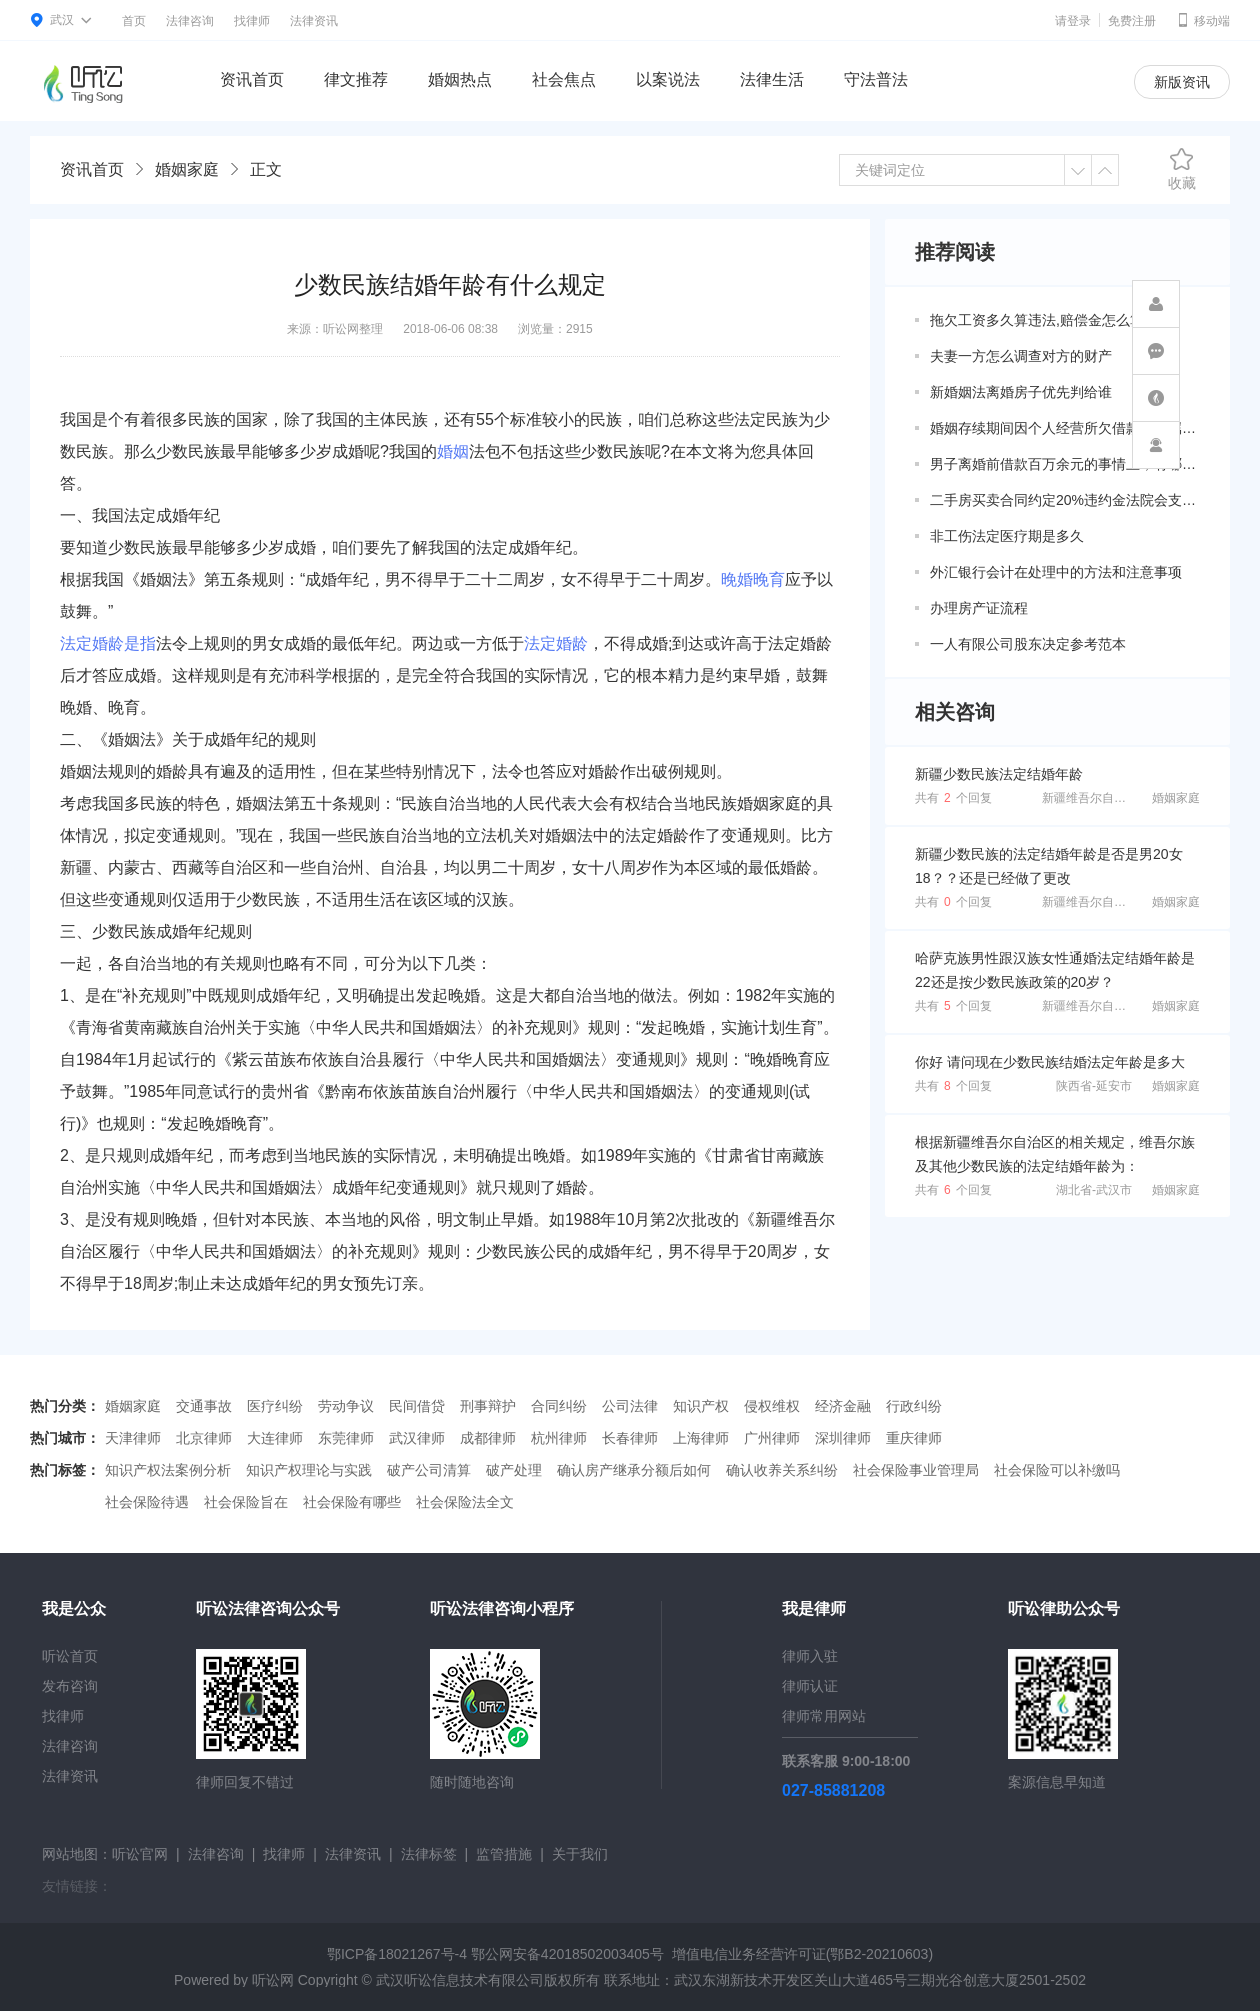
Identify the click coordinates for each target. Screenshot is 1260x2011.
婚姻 (453, 451)
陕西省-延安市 (1094, 1086)
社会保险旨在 (246, 1502)
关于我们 (580, 1854)
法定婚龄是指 (108, 643)
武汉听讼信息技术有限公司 (460, 1980)
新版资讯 (1182, 82)
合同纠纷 (559, 1406)
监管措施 (504, 1854)
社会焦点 (564, 79)
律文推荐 (356, 79)
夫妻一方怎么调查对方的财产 (1021, 356)
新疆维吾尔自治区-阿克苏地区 (1122, 798)
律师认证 (810, 1686)
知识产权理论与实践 (309, 1470)
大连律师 (275, 1438)
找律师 (252, 21)
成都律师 (488, 1438)
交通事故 (204, 1406)
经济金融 (843, 1406)
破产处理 (514, 1470)
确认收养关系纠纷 (782, 1470)
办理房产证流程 (979, 608)
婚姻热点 (460, 79)
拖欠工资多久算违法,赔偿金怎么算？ (1044, 320)
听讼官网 (140, 1854)
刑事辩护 (488, 1406)
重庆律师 (914, 1438)
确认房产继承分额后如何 (634, 1470)
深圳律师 (843, 1438)
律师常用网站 (824, 1716)
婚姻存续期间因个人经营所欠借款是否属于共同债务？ (1065, 428)
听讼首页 (70, 1656)
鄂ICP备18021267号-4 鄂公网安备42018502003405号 (495, 1954)
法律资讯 (314, 21)
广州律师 (772, 1438)
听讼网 (273, 1980)
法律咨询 (190, 21)
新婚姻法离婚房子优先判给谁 (1021, 392)
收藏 (1182, 169)
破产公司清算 (429, 1470)
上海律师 (701, 1438)
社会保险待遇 (147, 1502)
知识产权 (701, 1406)
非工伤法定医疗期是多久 (1007, 536)
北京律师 (204, 1438)
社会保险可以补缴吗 (1057, 1470)
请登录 (1073, 21)
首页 (134, 21)
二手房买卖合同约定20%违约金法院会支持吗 (1065, 500)
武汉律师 (417, 1438)
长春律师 (630, 1438)
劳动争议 (346, 1406)
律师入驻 (810, 1656)
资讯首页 (252, 79)
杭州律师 (559, 1438)
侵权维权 (772, 1406)
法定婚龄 (556, 643)
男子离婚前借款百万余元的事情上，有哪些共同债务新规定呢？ (1065, 464)
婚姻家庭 (187, 169)
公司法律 (630, 1406)
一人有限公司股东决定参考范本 (1028, 644)
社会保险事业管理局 (916, 1470)
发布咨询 (70, 1686)
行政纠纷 (914, 1406)
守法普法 (876, 79)
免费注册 (1132, 21)
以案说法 (668, 79)
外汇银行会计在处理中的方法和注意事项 (1056, 572)
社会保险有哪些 (352, 1502)
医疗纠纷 (275, 1406)
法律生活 (772, 79)
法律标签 (429, 1854)
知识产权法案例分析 (168, 1470)
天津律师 (133, 1438)
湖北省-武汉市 (1094, 1190)
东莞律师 (346, 1438)
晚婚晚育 (753, 579)
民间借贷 (417, 1406)
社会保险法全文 (465, 1502)
